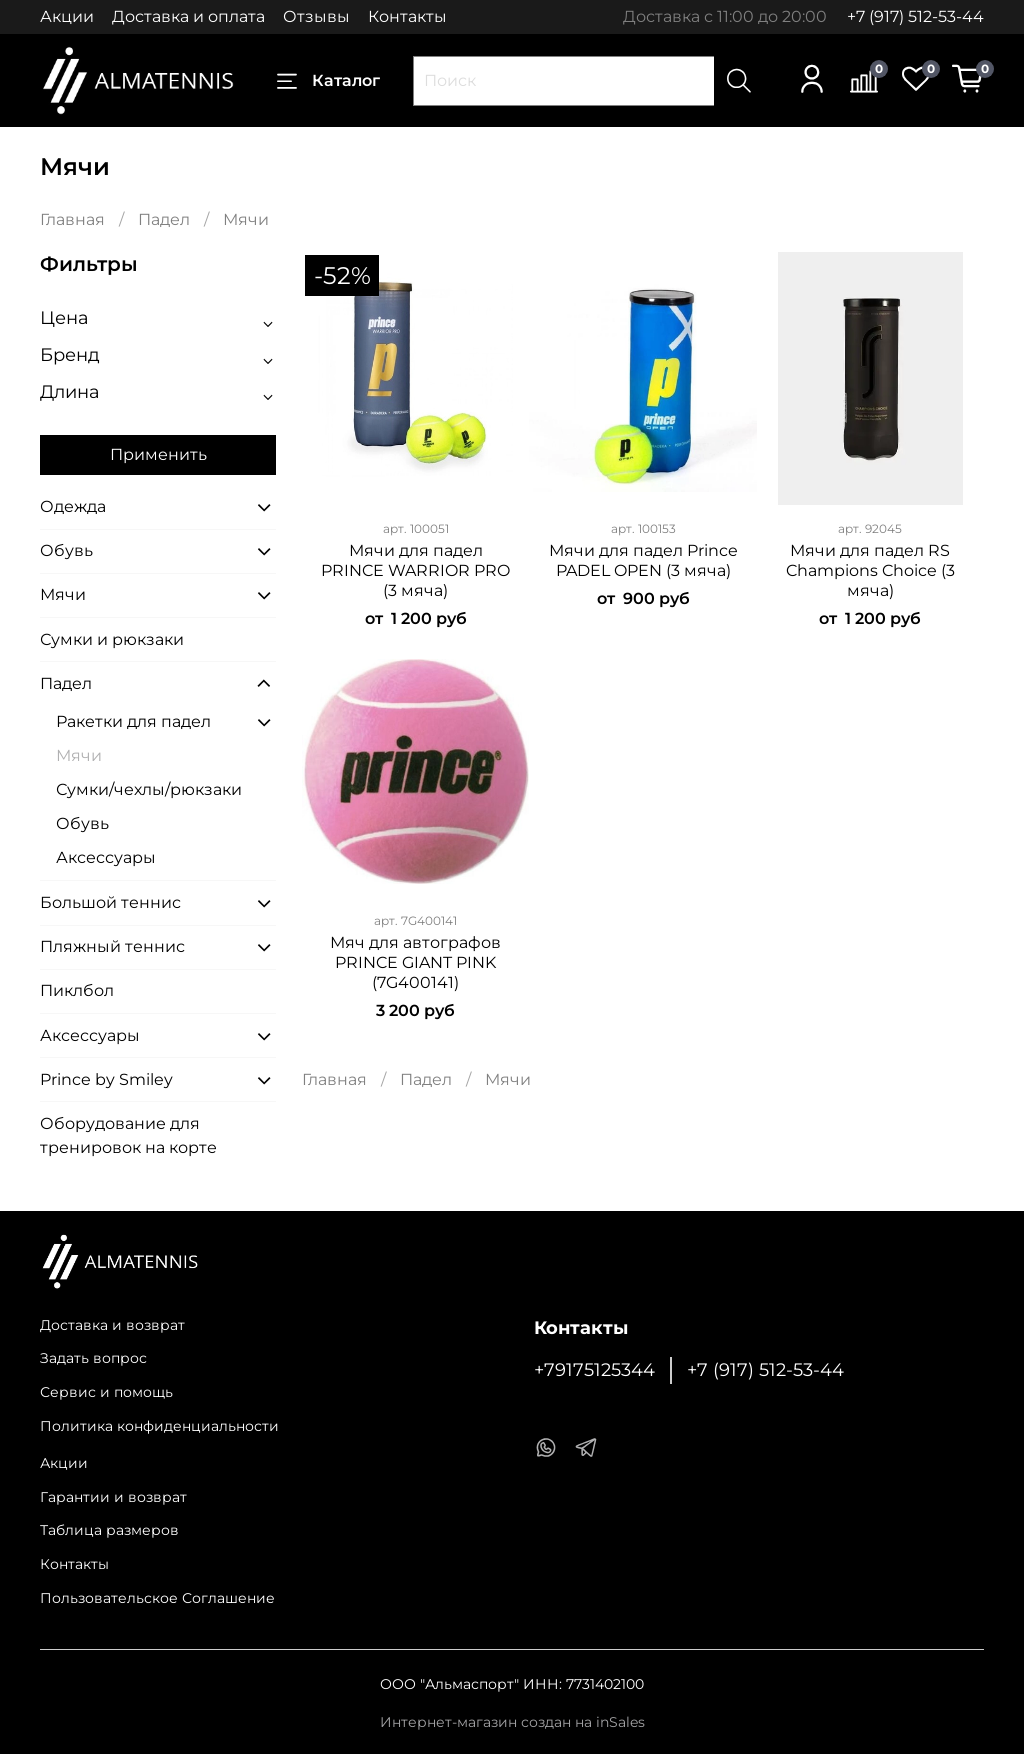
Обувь (66, 550)
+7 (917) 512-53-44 (915, 16)
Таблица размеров (109, 1530)
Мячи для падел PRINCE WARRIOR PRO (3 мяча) (415, 570)
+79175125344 (594, 1369)
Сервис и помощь (106, 1392)
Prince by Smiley (106, 1079)
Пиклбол (77, 990)
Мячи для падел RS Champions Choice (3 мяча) (870, 570)
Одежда (73, 506)
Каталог (328, 81)
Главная (72, 219)
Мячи (63, 594)
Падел (164, 219)
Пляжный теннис (112, 946)
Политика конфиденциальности (159, 1426)
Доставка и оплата (188, 16)
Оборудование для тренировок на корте (128, 1135)
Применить (158, 454)
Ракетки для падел (133, 721)
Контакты (407, 16)
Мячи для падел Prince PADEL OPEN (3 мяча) (643, 560)
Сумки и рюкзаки (112, 639)
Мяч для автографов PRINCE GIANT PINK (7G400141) (415, 962)
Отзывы (316, 16)
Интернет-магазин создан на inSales (512, 1722)
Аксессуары (106, 857)
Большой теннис (110, 902)
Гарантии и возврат (113, 1497)
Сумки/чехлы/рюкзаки (149, 789)
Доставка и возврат (112, 1325)
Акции (67, 16)
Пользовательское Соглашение (157, 1598)
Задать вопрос (93, 1358)
